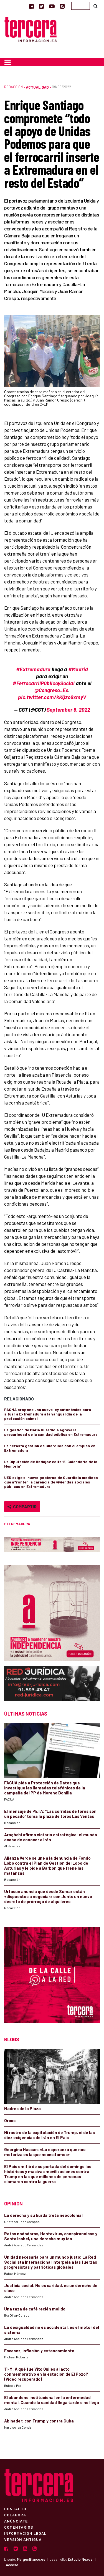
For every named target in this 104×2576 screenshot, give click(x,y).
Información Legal (25, 2533)
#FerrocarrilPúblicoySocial (44, 683)
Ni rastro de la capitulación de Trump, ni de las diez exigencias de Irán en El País (49, 2135)
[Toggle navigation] (7, 62)
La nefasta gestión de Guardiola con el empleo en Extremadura (49, 1448)
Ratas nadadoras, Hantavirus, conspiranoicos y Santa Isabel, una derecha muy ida (50, 2236)
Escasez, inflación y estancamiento (39, 2350)
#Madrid (78, 669)
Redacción (13, 87)
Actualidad (37, 87)
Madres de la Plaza (22, 2108)
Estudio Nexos (80, 2559)
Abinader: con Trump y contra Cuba (39, 2420)
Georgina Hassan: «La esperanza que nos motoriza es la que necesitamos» (44, 2152)
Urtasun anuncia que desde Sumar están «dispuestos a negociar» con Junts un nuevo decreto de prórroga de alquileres (48, 1896)
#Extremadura (33, 669)
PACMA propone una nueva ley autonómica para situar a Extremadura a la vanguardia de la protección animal (47, 1414)
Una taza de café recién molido (34, 2308)
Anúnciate (16, 2521)
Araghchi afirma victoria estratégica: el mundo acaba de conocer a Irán (50, 1837)
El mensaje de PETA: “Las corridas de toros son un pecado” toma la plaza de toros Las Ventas (50, 1814)
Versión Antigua (23, 2539)
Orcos (10, 2120)
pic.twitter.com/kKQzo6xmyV (52, 697)
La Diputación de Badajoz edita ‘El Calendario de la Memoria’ (50, 1463)
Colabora (15, 2514)
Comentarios (18, 2527)
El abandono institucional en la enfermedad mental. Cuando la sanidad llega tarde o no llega (51, 2400)
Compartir (22, 1506)
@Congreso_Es (51, 690)
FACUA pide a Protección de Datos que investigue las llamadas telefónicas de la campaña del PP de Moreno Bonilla (44, 1787)
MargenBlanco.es (31, 2559)
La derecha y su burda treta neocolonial (43, 2215)
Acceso (12, 2565)
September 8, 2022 (68, 709)
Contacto (15, 2508)
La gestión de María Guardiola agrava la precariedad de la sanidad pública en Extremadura (51, 1432)
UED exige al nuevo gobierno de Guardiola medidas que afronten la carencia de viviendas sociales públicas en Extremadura (51, 1482)
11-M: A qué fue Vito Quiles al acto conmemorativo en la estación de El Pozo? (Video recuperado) (46, 2374)
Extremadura (17, 1524)
